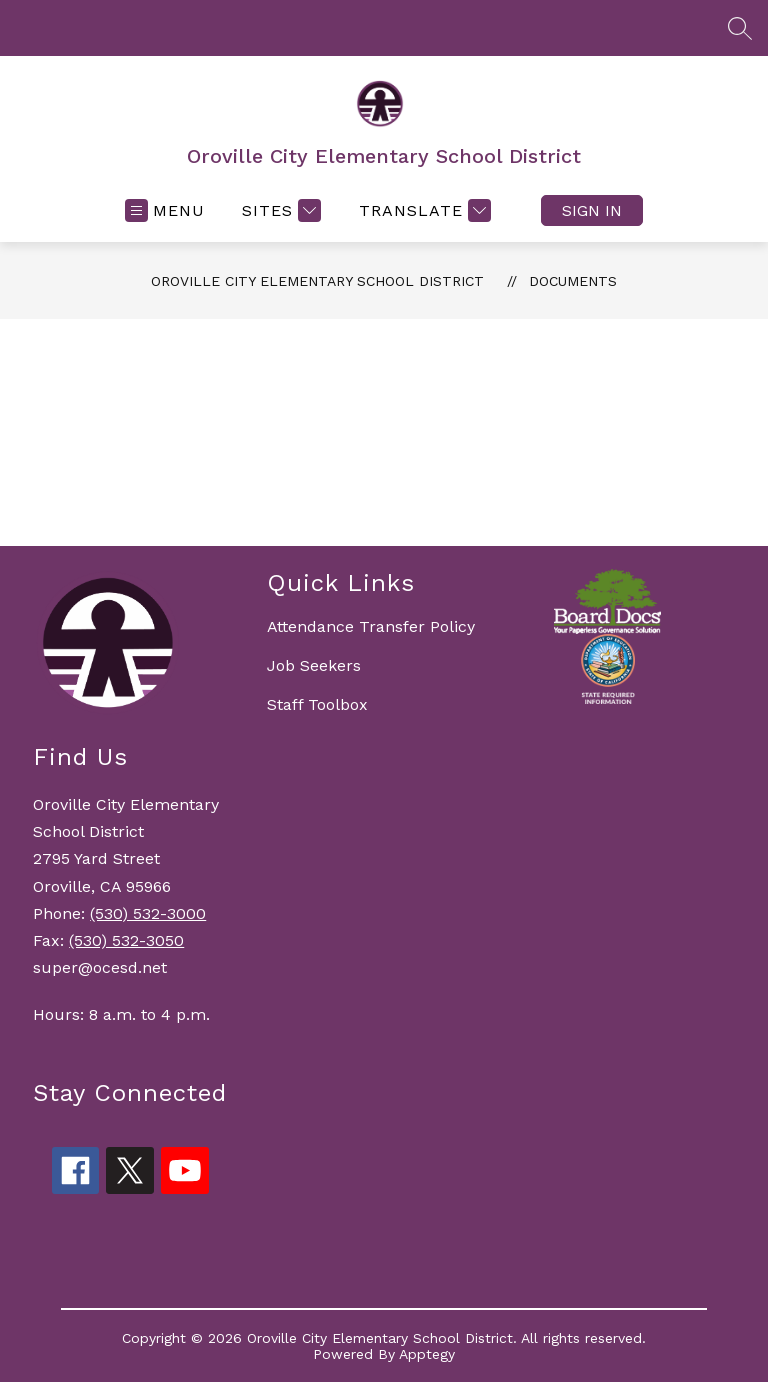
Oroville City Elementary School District (317, 281)
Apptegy (427, 1354)
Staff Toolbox (317, 704)
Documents (573, 281)
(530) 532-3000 (148, 913)
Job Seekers (314, 665)
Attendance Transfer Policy (371, 626)
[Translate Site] (422, 210)
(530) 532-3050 (126, 940)
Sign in (592, 210)
